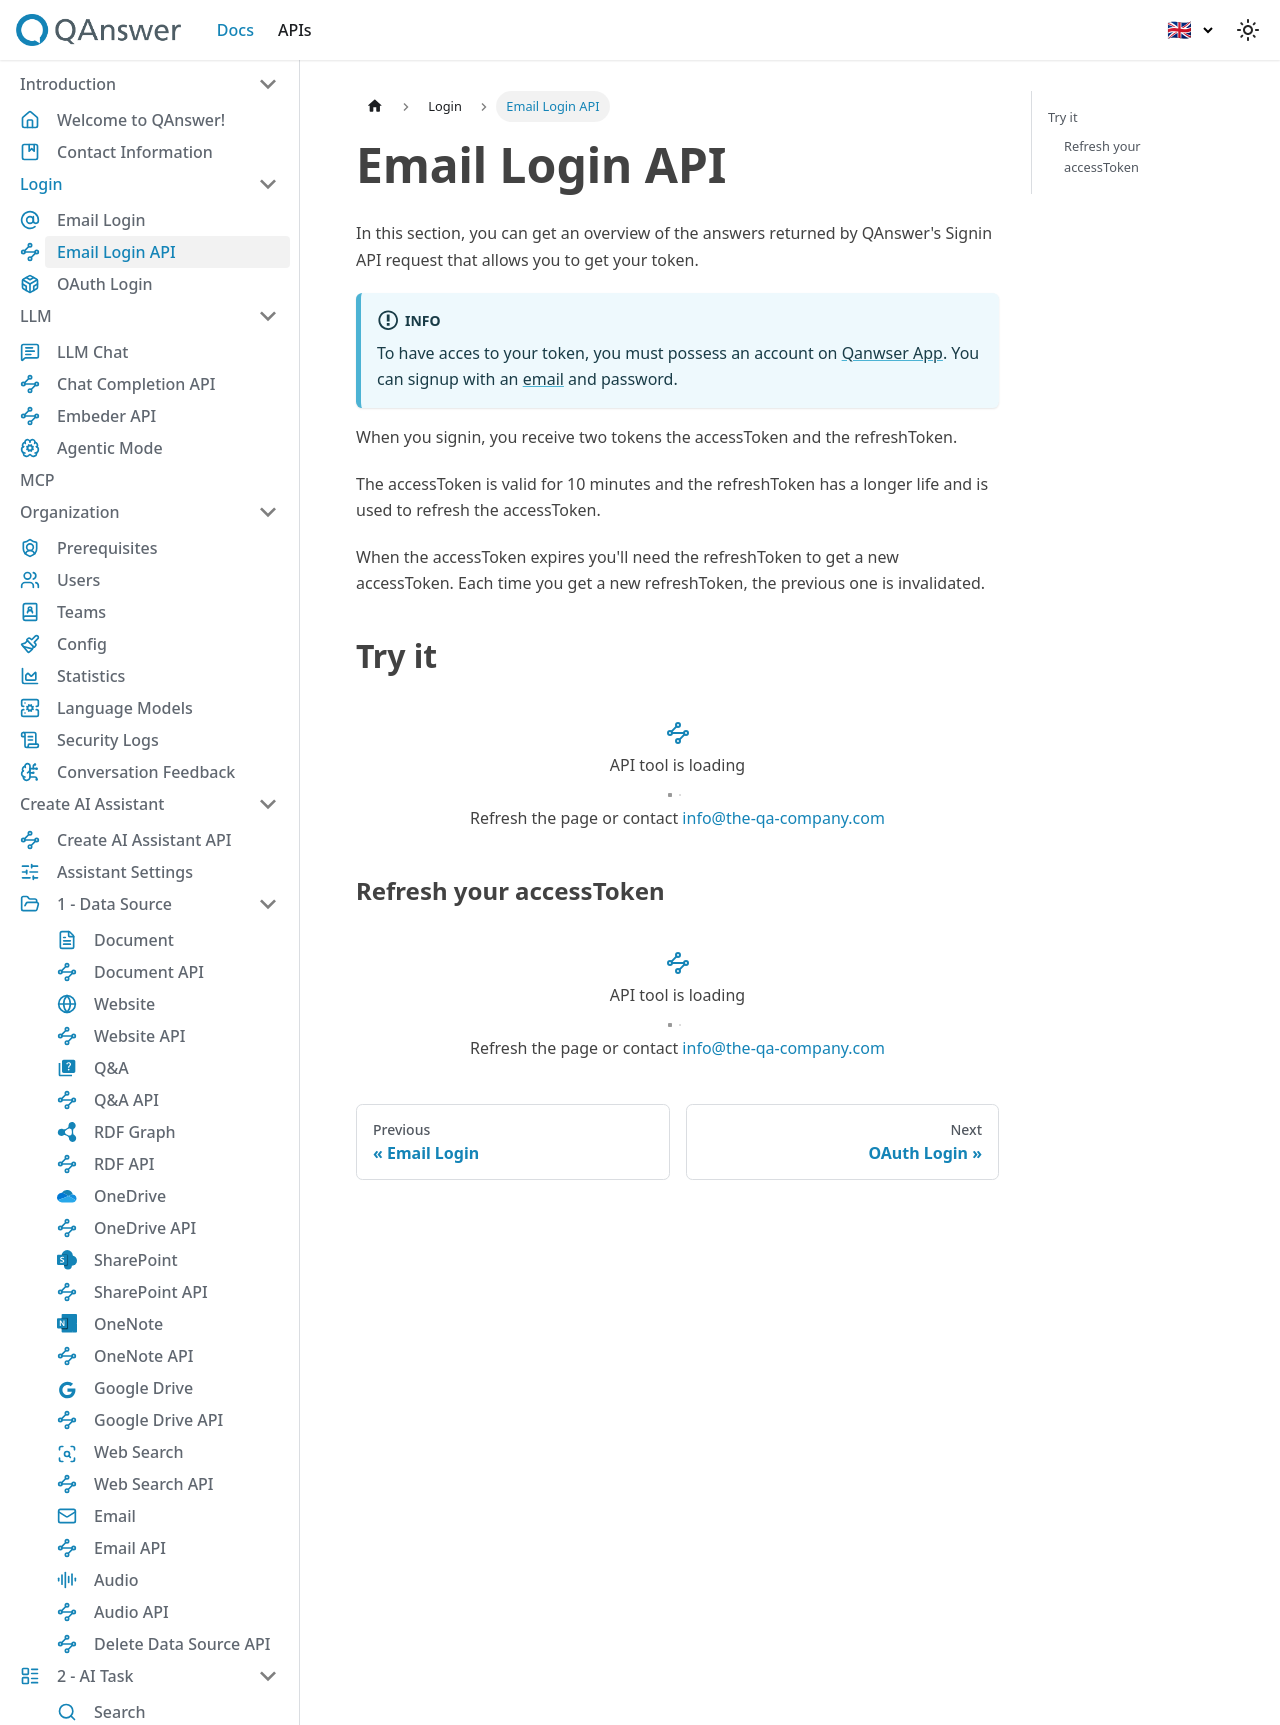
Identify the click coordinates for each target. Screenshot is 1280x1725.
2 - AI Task (95, 1676)
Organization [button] (70, 512)
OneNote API (143, 1356)
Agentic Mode (110, 448)
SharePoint (136, 1260)
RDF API (124, 1164)
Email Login (101, 220)
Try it (1063, 117)
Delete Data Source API (182, 1644)
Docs (235, 30)
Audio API (131, 1612)
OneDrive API (145, 1228)
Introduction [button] (68, 84)
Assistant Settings (125, 872)
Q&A (111, 1068)
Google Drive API (158, 1420)
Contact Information (135, 152)
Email (115, 1516)
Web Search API (154, 1484)
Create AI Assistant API (144, 840)
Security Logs (108, 740)
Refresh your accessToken (1102, 156)
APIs (295, 30)
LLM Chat (92, 352)
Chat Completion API (136, 384)
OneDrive (130, 1196)
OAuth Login (105, 284)
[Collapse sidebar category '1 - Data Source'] (268, 904)
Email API (130, 1548)
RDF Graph (135, 1132)
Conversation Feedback (146, 772)
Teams (81, 612)
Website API (139, 1036)
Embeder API (106, 416)
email (543, 379)
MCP (37, 480)
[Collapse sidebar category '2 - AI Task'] (268, 1676)
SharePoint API (151, 1292)
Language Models (125, 708)
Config (82, 644)
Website (124, 1004)
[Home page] (375, 106)
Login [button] (41, 184)
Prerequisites (107, 548)
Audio (116, 1580)
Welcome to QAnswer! (141, 120)
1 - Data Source (114, 904)
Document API (149, 972)
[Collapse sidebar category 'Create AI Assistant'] (268, 804)
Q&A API (126, 1100)
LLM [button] (36, 316)
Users (78, 580)
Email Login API (116, 252)
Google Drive (143, 1388)
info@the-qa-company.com (783, 818)
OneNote (128, 1324)
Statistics (91, 676)
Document (134, 940)
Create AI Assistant (92, 804)
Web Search (138, 1452)
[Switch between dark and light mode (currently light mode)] (1248, 30)
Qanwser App (892, 353)
